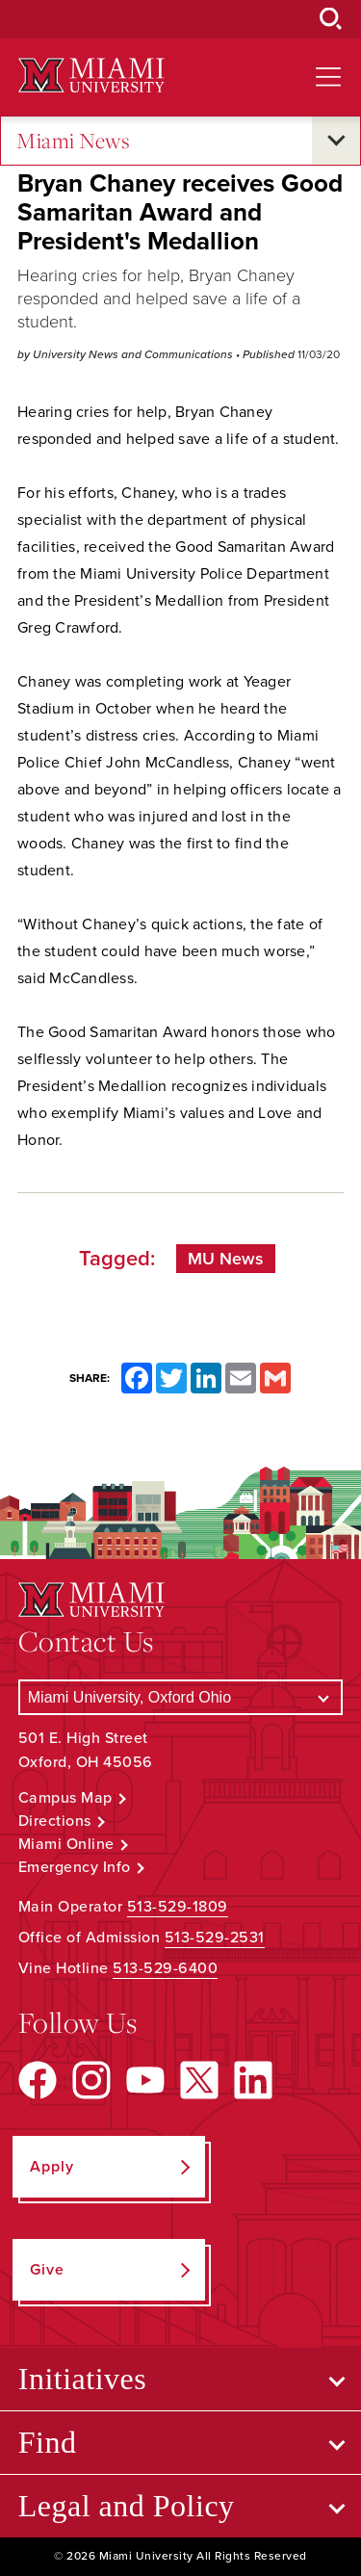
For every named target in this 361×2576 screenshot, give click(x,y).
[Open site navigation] (328, 77)
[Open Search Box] (331, 19)
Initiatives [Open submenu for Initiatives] (82, 2378)
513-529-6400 (165, 1968)
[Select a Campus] (181, 1697)
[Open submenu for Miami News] (336, 141)
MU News (226, 1258)
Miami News (73, 141)
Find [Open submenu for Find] (47, 2442)
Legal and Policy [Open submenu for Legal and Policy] (126, 2505)
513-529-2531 (215, 1937)
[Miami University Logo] (91, 75)
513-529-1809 (177, 1906)
